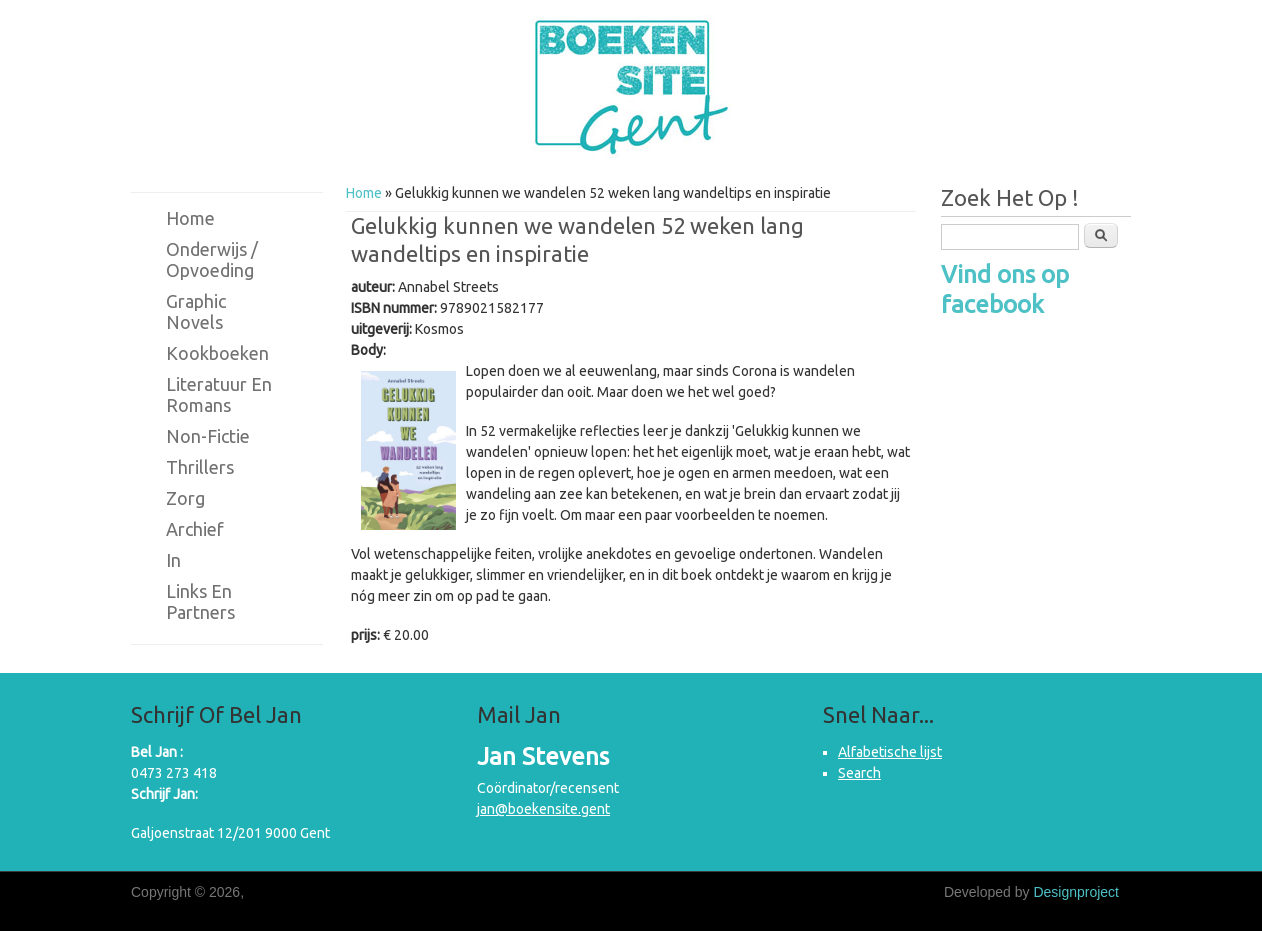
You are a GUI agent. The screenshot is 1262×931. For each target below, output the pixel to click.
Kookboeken (217, 353)
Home (364, 193)
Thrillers (200, 467)
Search (859, 773)
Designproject (1076, 892)
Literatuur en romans (219, 394)
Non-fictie (208, 436)
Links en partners (200, 601)
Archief (195, 529)
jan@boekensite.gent (543, 809)
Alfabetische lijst (890, 752)
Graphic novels (196, 311)
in (173, 560)
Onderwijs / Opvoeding (212, 259)
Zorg (185, 498)
